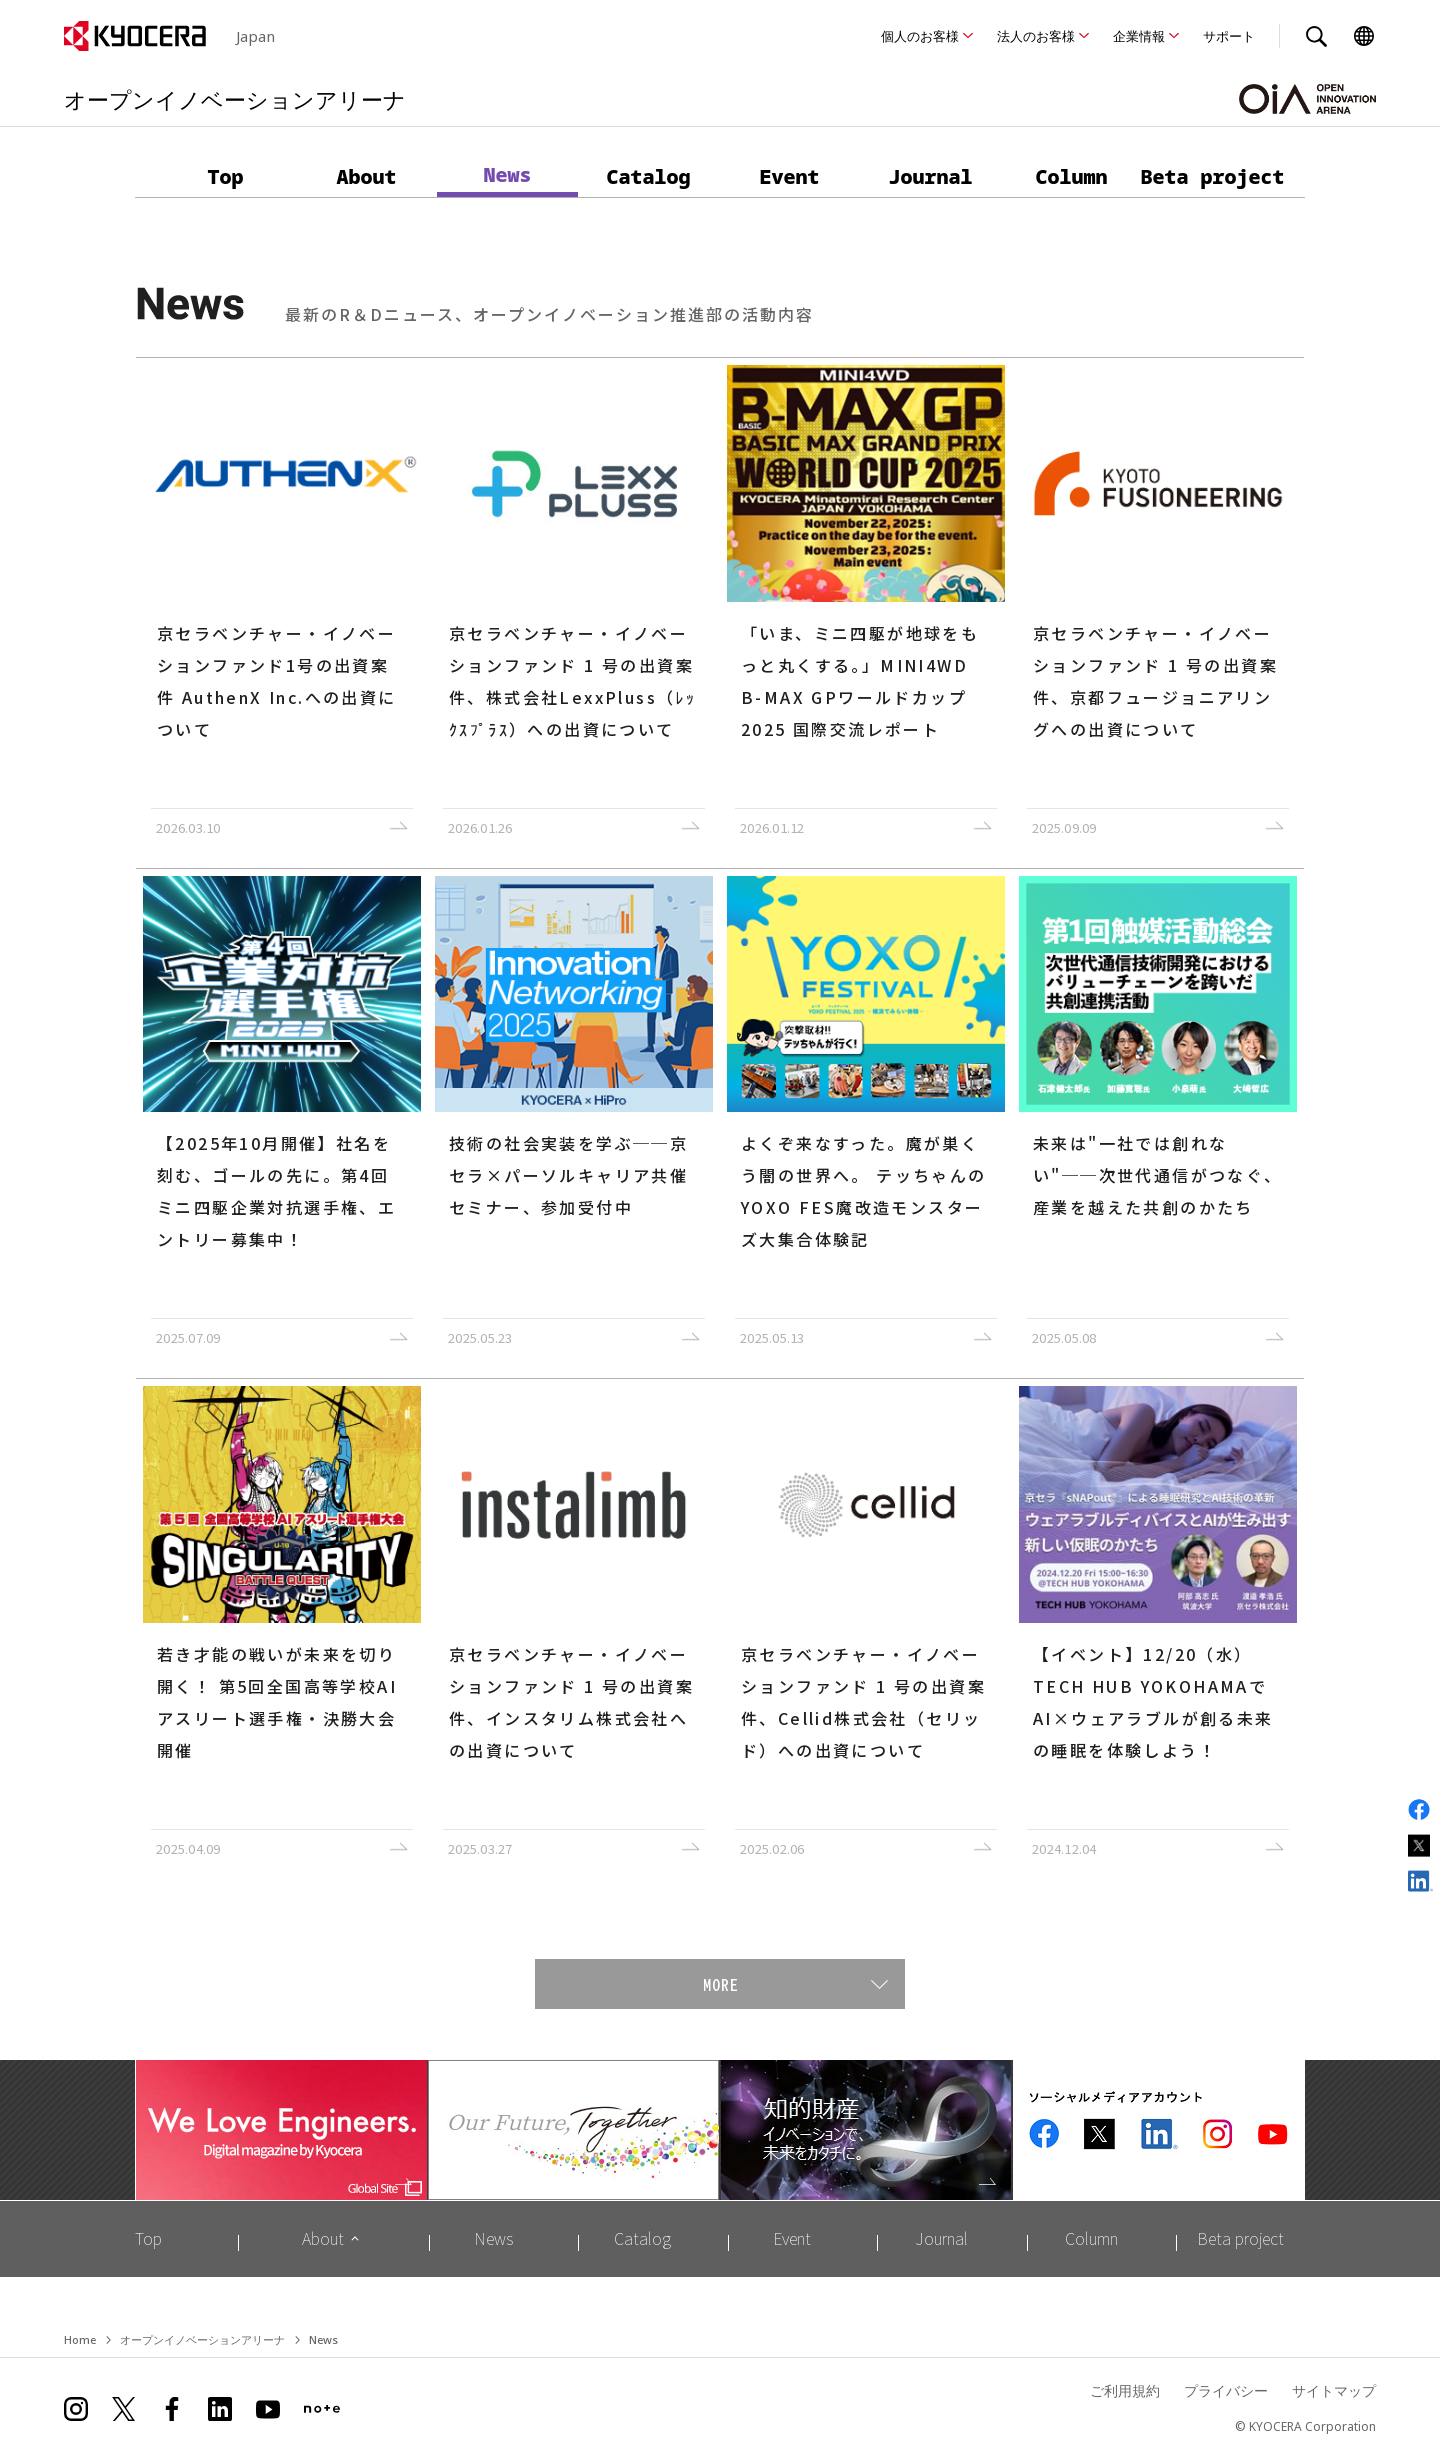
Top (226, 176)
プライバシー (1226, 2390)
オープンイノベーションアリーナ (202, 2339)
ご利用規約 (1125, 2390)
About (367, 176)
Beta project (1212, 176)
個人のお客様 (920, 36)
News (508, 174)
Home (80, 2339)
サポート (1229, 36)
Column (1072, 176)
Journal (931, 176)
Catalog (649, 176)
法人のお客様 (1036, 36)
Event (790, 176)
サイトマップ (1334, 2390)
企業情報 (1139, 36)
